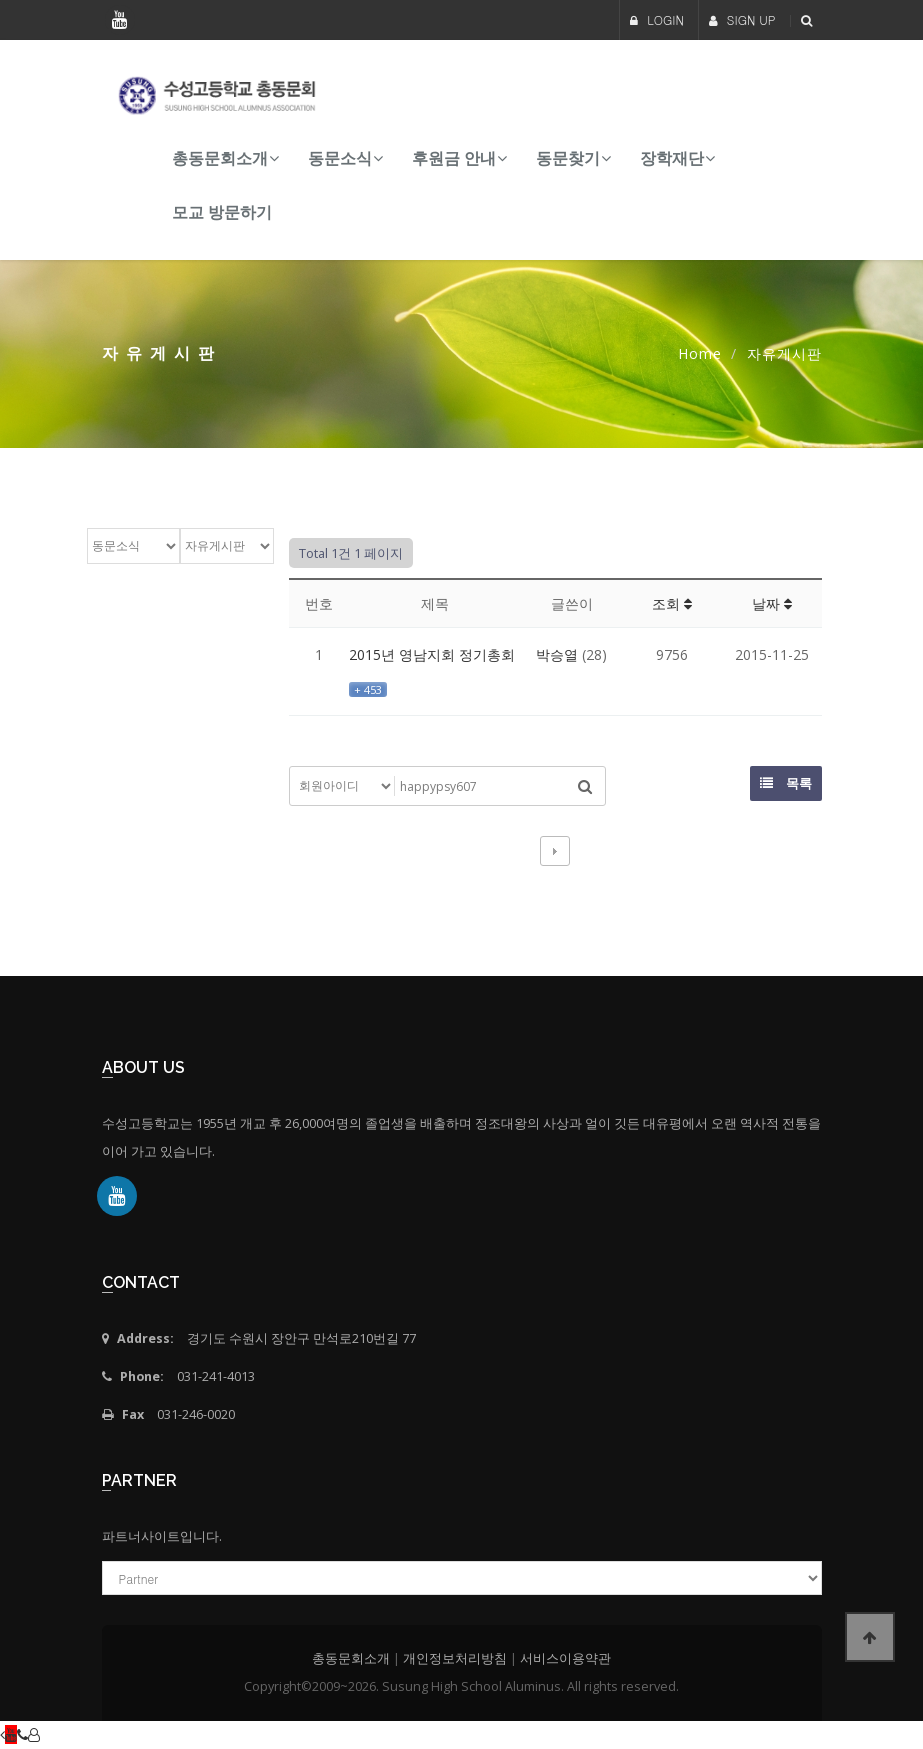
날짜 (772, 603)
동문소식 (340, 158)
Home (700, 353)
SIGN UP (742, 19)
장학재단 (672, 158)
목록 (786, 783)
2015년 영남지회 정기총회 (432, 654)
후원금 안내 (454, 158)
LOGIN (657, 19)
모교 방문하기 (222, 212)
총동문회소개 (220, 158)
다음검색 (555, 851)
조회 (672, 603)
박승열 (557, 654)
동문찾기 (568, 158)
